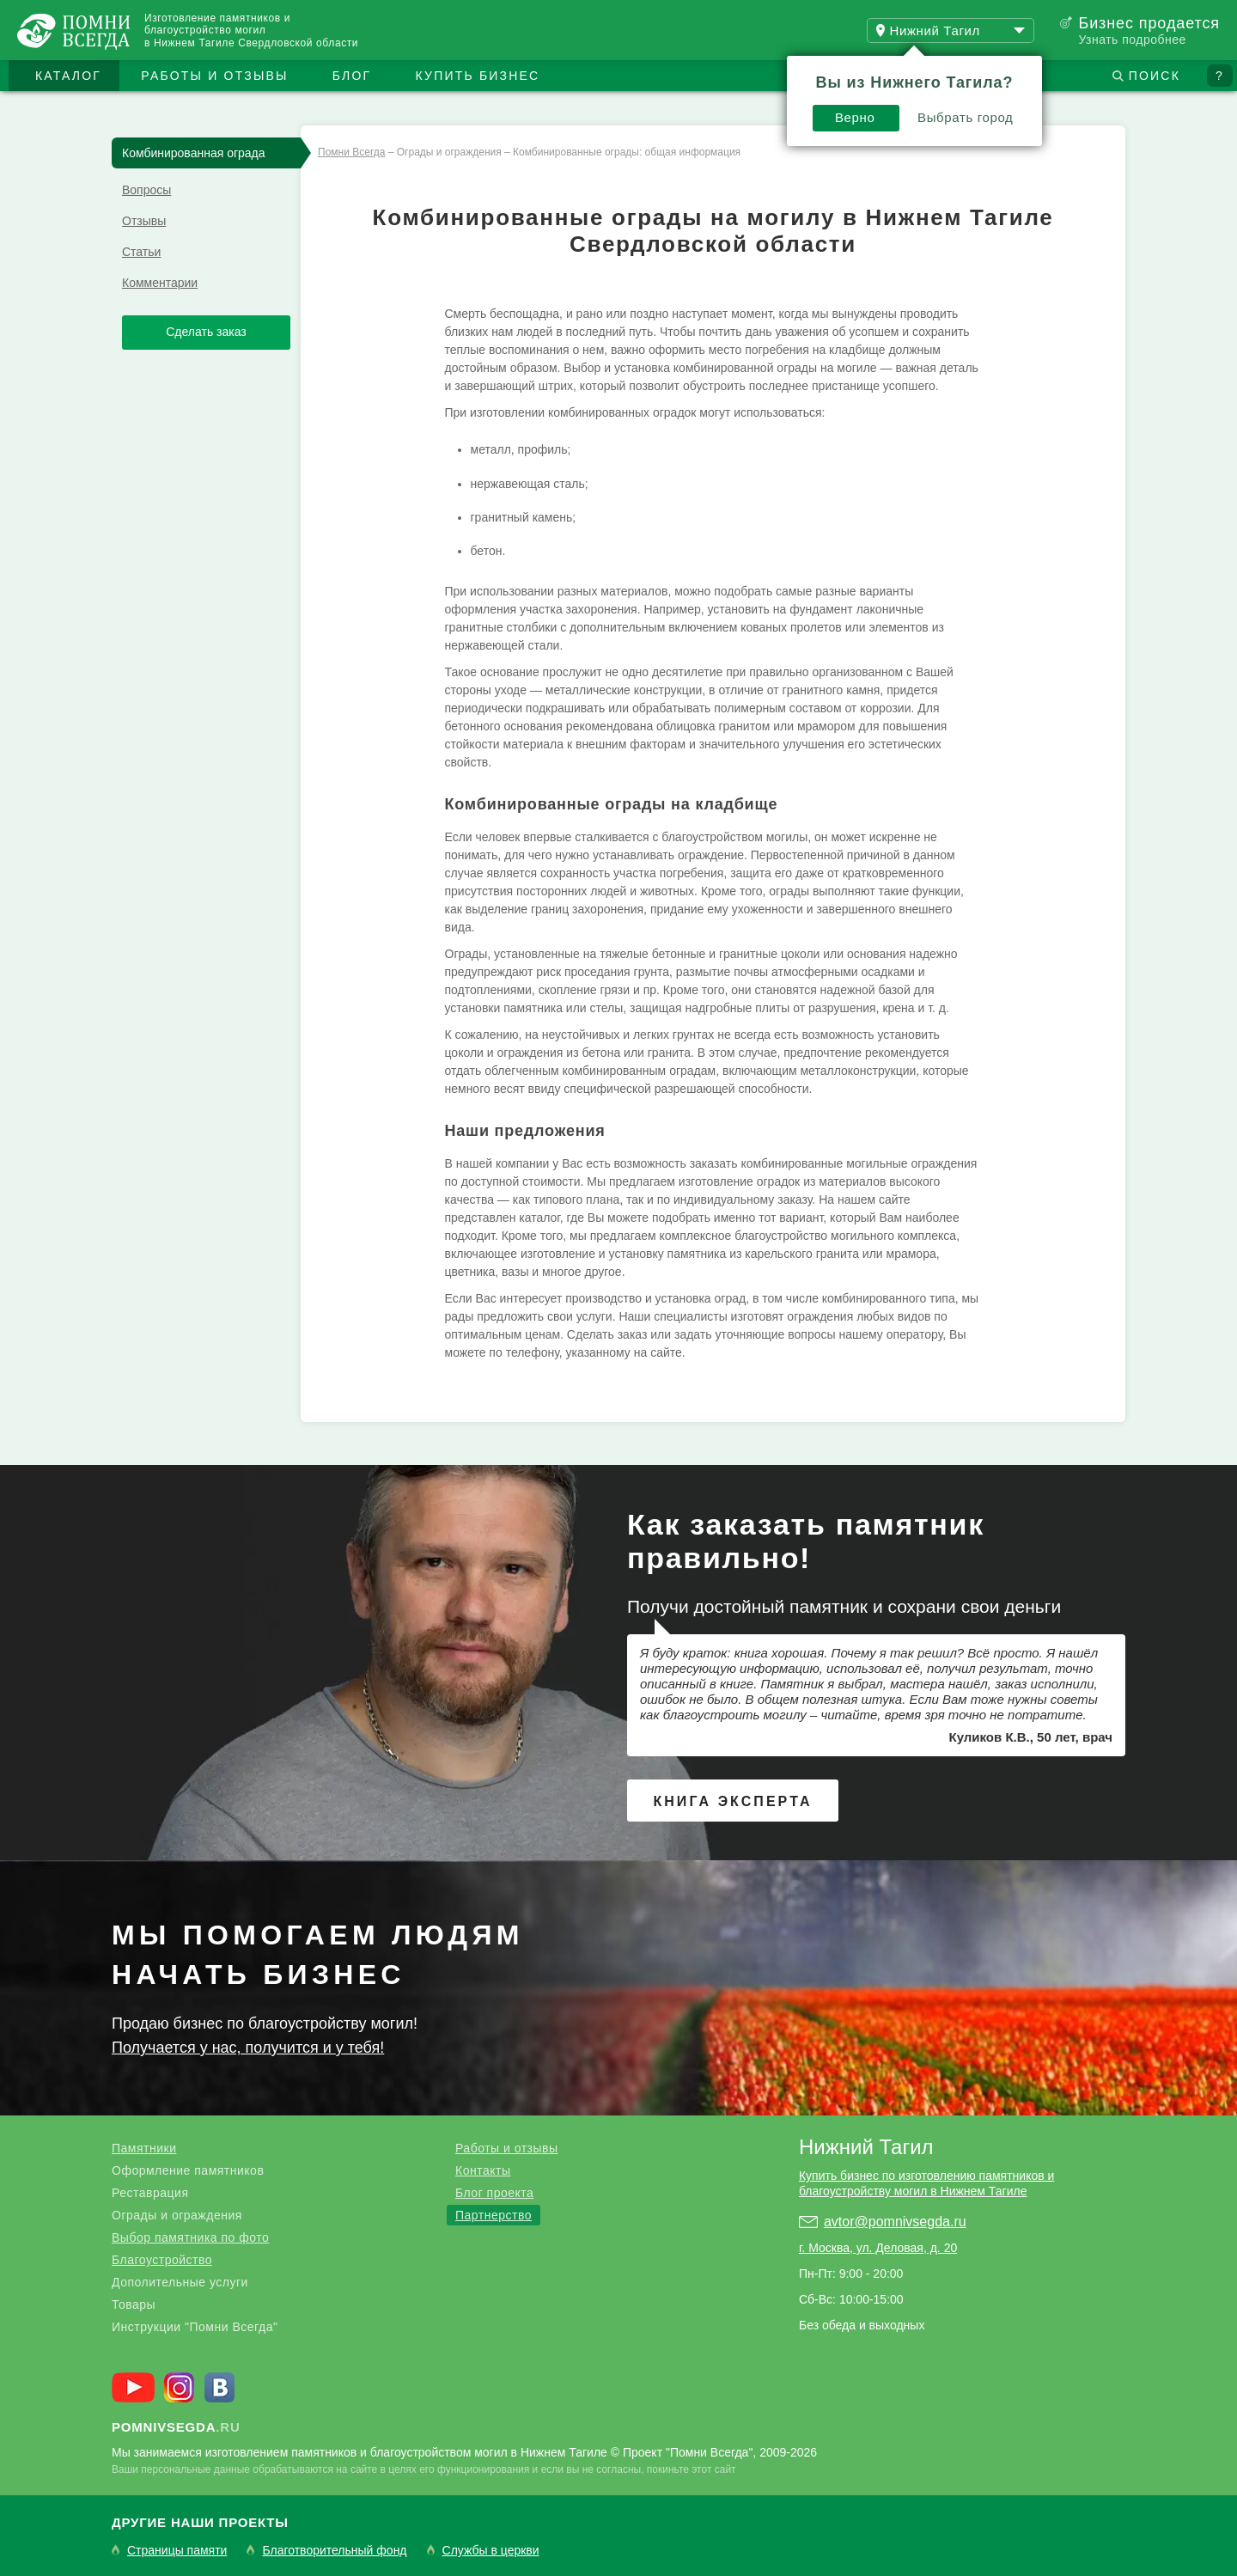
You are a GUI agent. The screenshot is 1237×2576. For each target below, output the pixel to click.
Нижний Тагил (866, 2146)
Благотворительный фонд (334, 2550)
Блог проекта (494, 2193)
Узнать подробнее (1131, 39)
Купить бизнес (478, 75)
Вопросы (146, 190)
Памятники (144, 2148)
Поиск (1154, 75)
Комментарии (160, 283)
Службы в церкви (490, 2550)
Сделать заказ (206, 332)
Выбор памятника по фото (190, 2237)
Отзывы (144, 221)
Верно (855, 117)
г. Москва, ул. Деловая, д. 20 (878, 2248)
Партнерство (493, 2215)
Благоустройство (162, 2260)
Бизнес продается (1149, 23)
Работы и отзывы (214, 75)
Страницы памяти (177, 2550)
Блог (352, 75)
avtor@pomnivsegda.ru (895, 2221)
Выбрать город (965, 117)
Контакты (482, 2170)
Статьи (141, 252)
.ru (176, 2427)
